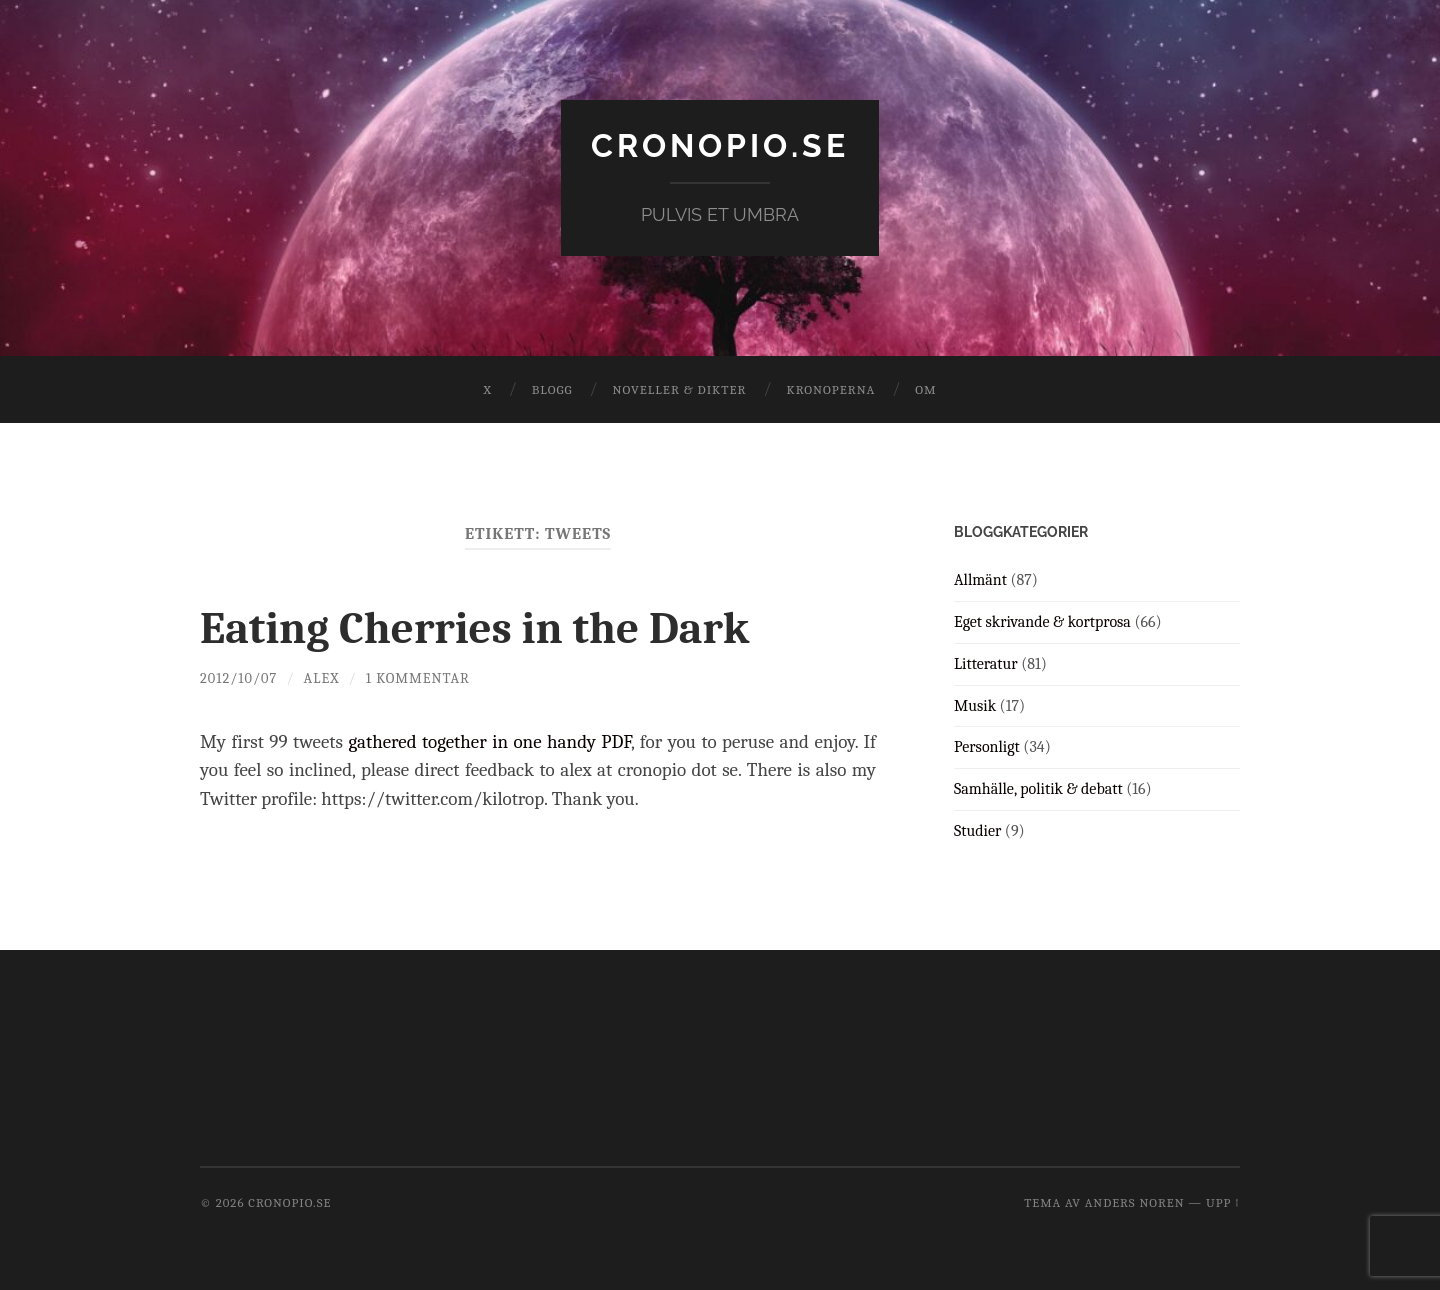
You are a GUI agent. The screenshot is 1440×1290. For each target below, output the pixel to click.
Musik (975, 706)
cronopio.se (720, 145)
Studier (977, 831)
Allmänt (980, 580)
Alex (322, 678)
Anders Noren (1135, 1202)
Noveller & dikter (680, 389)
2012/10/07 (238, 678)
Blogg (552, 389)
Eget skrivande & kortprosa (1042, 622)
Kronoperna (830, 389)
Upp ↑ (1223, 1202)
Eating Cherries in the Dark (474, 628)
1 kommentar (418, 678)
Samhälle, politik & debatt (1038, 789)
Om (925, 389)
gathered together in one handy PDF (489, 742)
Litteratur (986, 664)
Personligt (987, 747)
